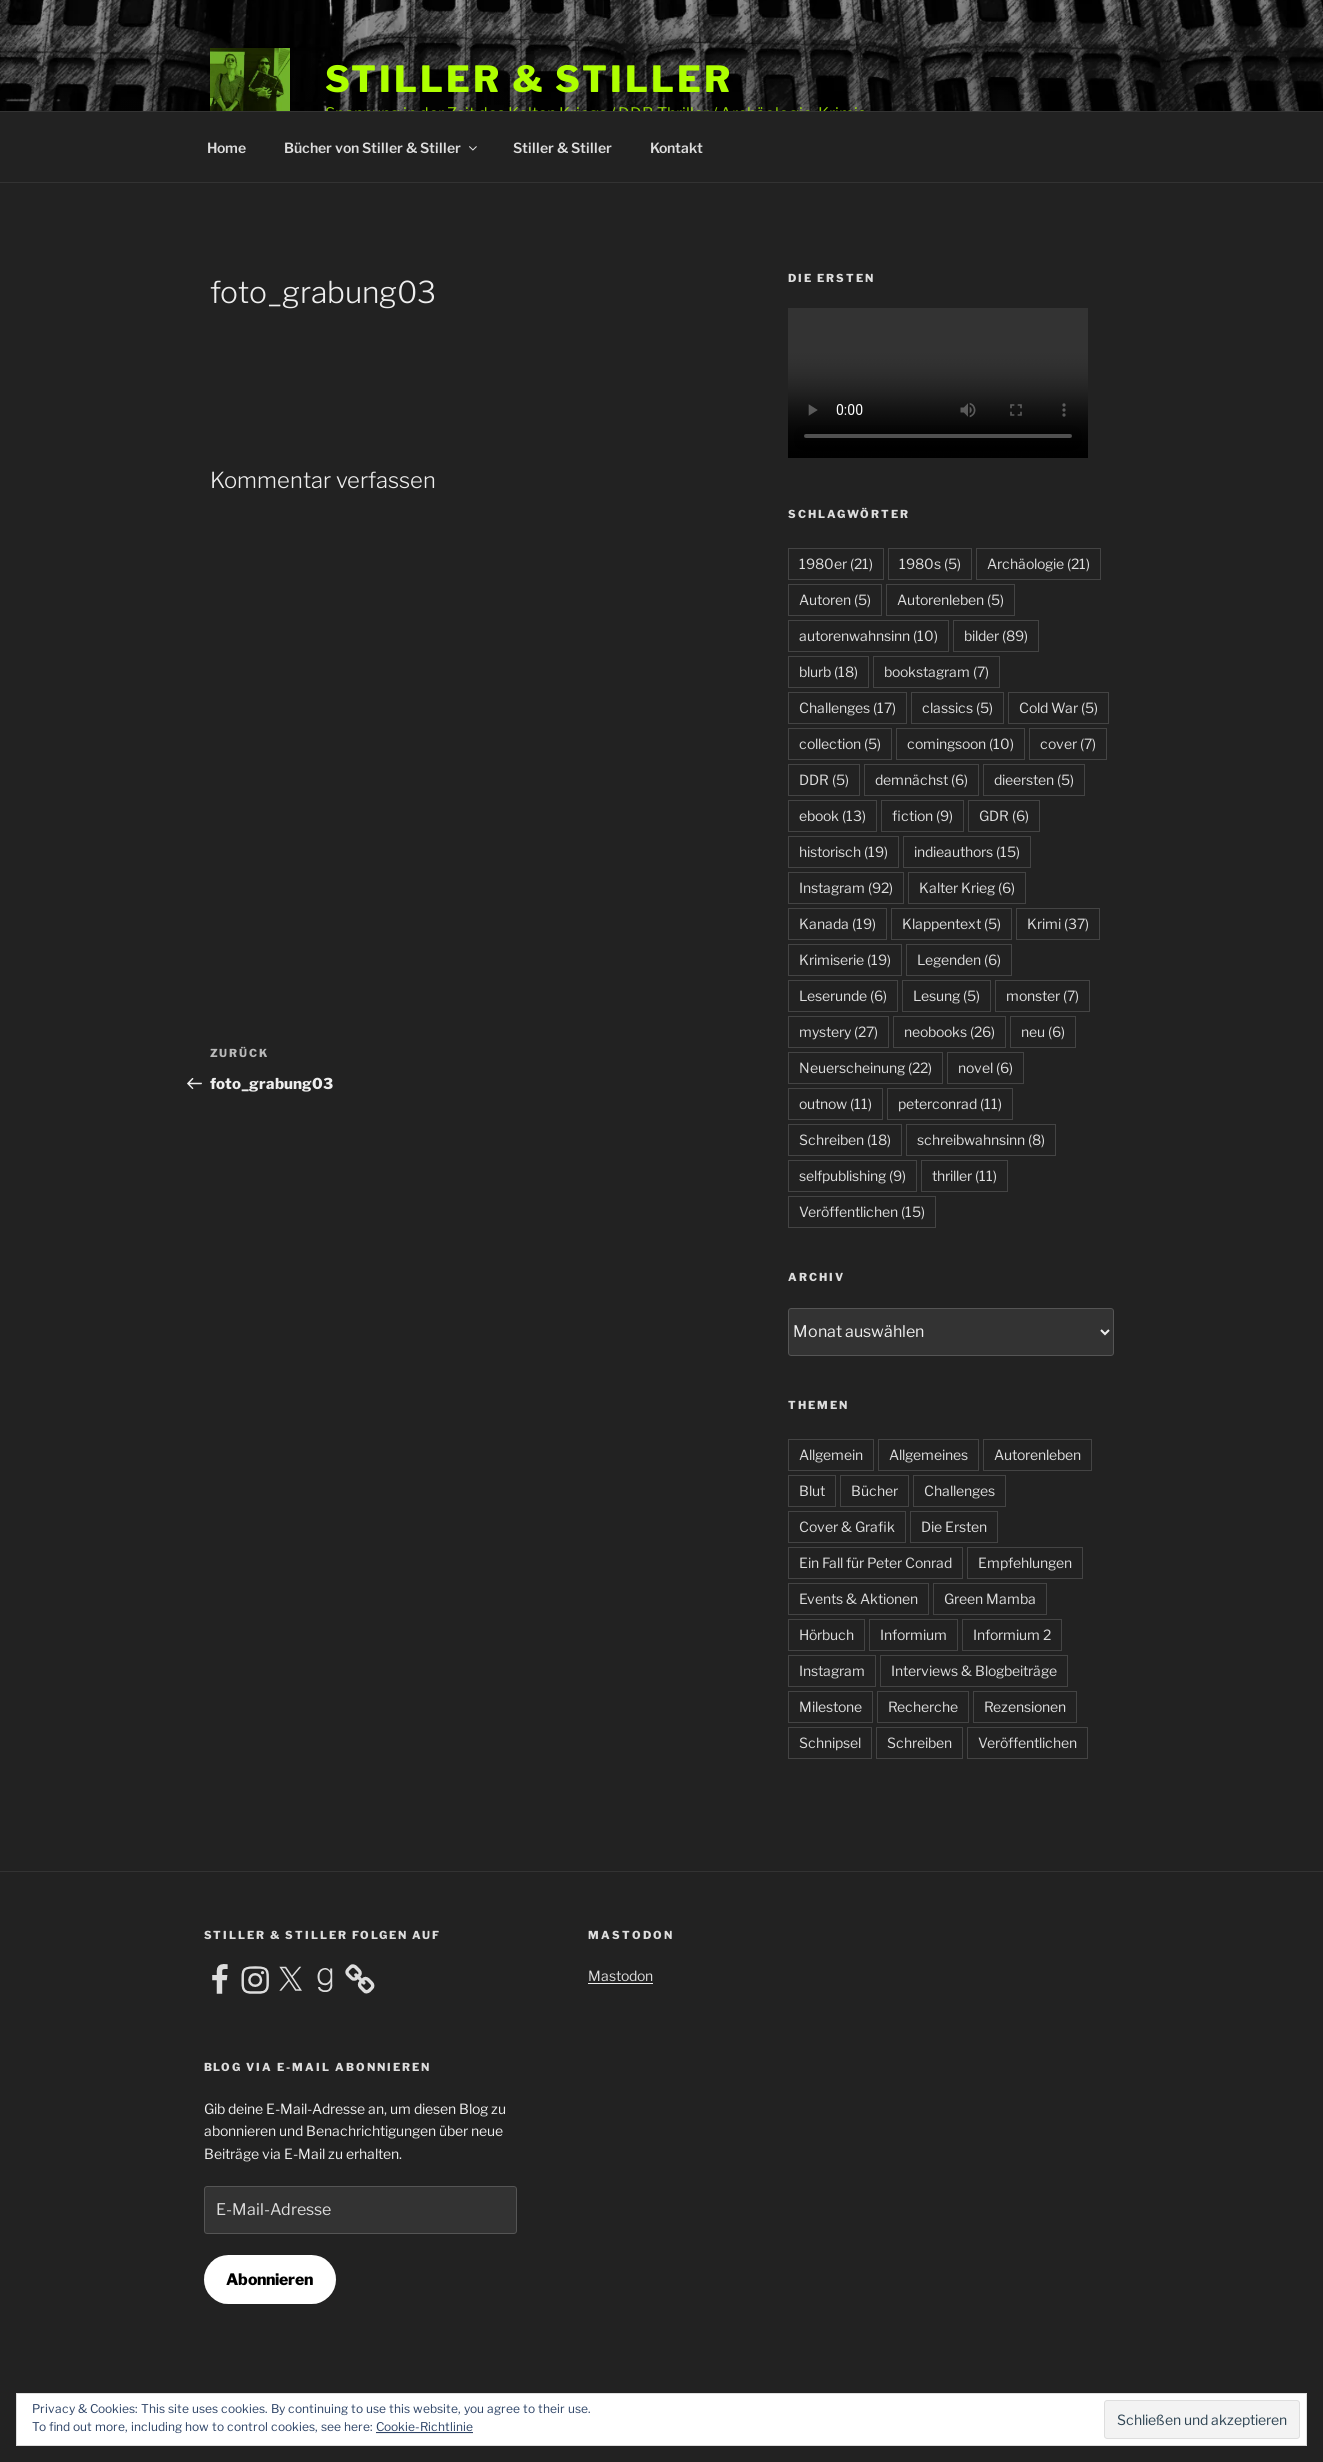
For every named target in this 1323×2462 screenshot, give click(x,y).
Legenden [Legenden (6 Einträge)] (959, 959)
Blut (812, 1490)
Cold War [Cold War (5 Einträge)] (1058, 707)
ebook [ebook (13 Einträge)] (832, 815)
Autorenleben (1037, 1454)
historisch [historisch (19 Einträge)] (843, 851)
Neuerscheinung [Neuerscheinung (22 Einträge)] (865, 1067)
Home (226, 147)
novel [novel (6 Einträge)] (985, 1067)
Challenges (959, 1490)
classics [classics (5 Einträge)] (957, 707)
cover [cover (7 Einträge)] (1068, 743)
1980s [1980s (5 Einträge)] (930, 563)
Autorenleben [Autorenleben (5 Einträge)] (950, 599)
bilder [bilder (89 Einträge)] (996, 635)
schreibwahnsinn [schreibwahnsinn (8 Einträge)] (981, 1139)
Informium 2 (1012, 1634)
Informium (913, 1634)
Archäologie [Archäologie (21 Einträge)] (1038, 563)
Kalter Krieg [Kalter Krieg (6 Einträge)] (967, 887)
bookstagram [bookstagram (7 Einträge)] (936, 671)
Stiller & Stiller (529, 79)
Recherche (923, 1706)
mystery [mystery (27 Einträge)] (838, 1031)
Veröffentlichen (1027, 1742)
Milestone (830, 1706)
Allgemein (831, 1454)
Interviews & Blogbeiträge (974, 1670)
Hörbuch (826, 1634)
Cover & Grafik (847, 1526)
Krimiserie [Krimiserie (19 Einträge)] (845, 959)
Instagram (832, 1670)
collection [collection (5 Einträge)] (840, 743)
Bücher (874, 1490)
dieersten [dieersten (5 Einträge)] (1034, 779)
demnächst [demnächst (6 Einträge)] (921, 779)
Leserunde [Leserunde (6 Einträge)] (843, 995)
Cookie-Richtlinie (424, 2426)
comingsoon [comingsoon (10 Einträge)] (960, 743)
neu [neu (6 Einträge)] (1043, 1031)
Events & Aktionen (858, 1598)
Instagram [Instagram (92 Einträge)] (846, 887)
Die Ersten (954, 1526)
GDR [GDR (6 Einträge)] (1004, 815)
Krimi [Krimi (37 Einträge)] (1058, 923)
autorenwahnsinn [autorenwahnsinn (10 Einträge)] (868, 635)
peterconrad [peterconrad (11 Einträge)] (950, 1103)
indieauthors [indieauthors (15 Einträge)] (967, 851)
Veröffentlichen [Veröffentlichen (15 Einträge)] (862, 1211)
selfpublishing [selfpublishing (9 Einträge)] (852, 1175)
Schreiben (919, 1742)
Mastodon (620, 1975)
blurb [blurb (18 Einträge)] (828, 671)
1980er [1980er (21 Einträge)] (836, 563)
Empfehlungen (1025, 1562)
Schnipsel (830, 1742)
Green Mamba (990, 1598)
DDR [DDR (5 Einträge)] (824, 779)
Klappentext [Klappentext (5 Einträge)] (951, 923)
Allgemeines (928, 1454)
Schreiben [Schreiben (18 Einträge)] (845, 1139)
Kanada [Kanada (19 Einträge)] (837, 923)
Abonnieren (269, 2279)
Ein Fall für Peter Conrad (875, 1562)
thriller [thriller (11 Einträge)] (964, 1175)
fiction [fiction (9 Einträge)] (922, 815)
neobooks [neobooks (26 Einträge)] (949, 1031)
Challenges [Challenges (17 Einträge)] (847, 707)
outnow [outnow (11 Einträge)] (835, 1103)
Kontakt (676, 147)
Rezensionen (1025, 1706)
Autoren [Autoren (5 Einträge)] (835, 599)
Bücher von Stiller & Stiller (382, 147)
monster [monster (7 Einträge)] (1042, 995)
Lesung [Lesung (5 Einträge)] (946, 995)
